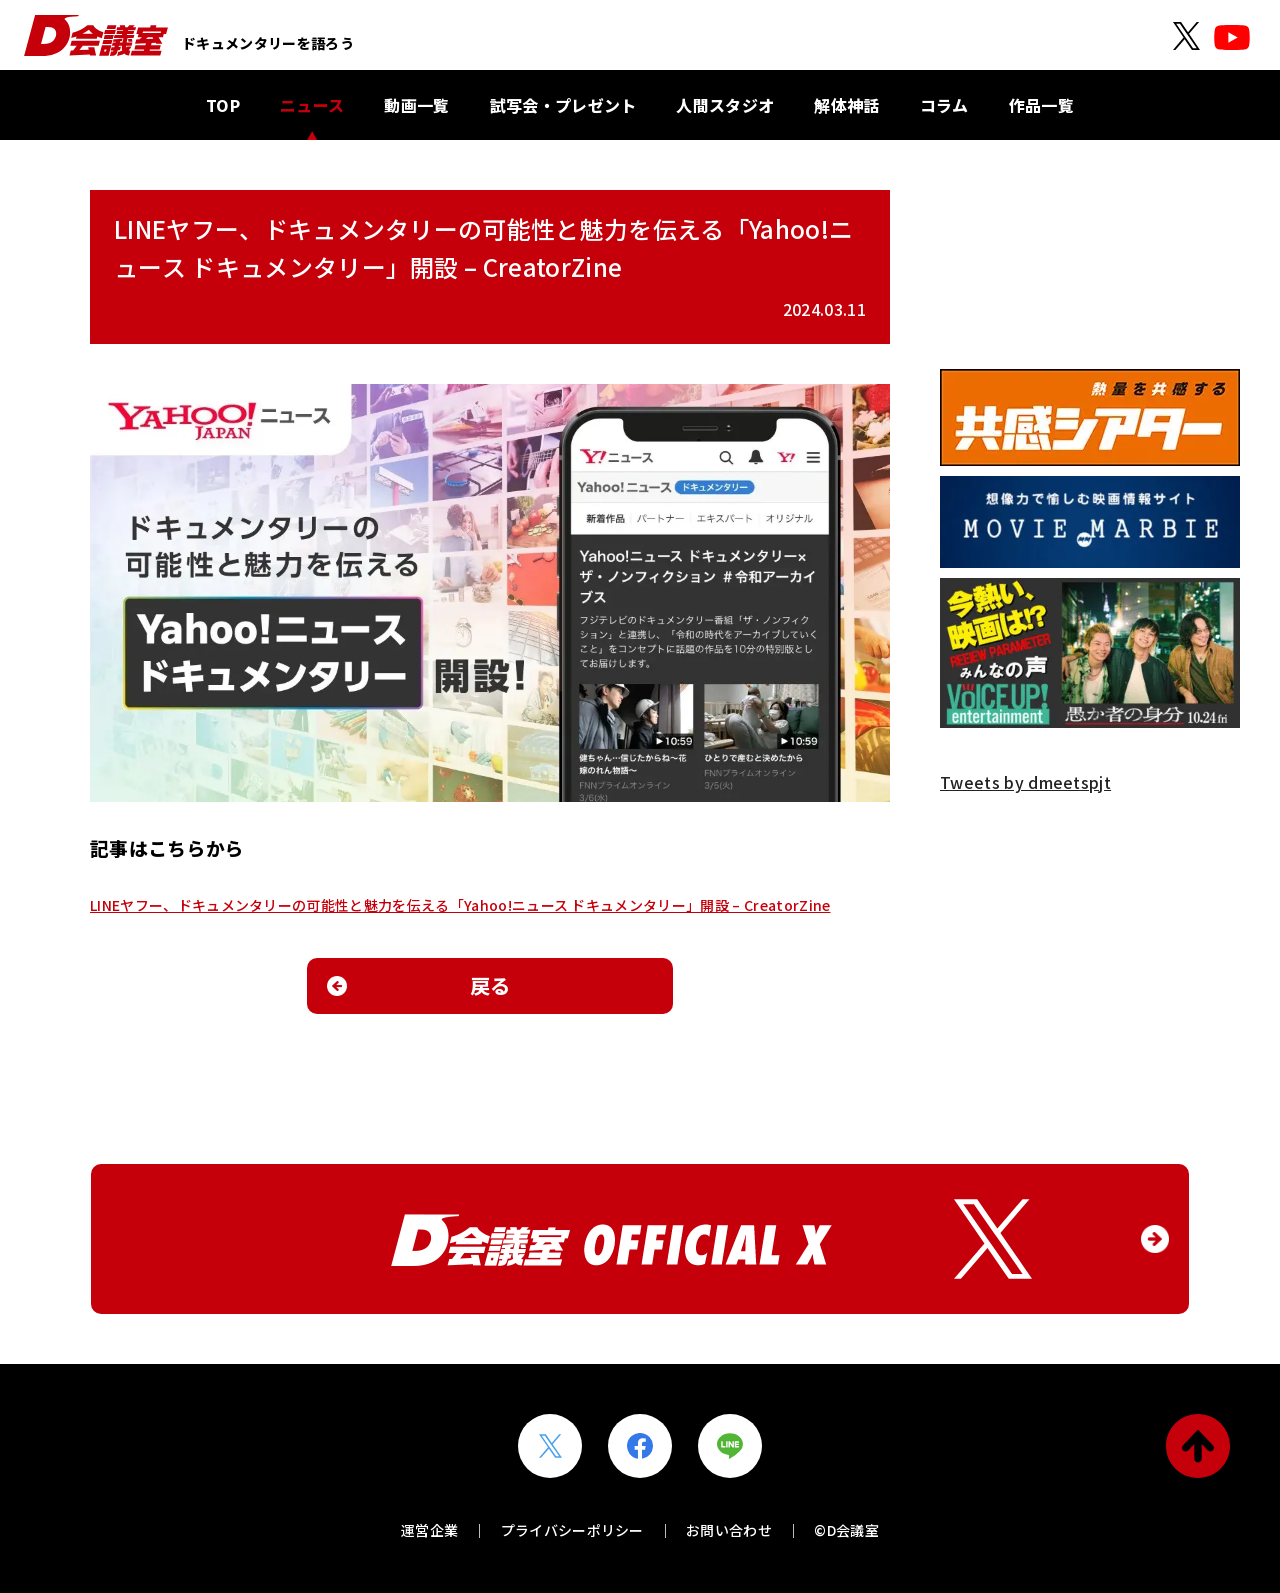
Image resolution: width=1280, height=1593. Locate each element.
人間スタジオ (725, 105)
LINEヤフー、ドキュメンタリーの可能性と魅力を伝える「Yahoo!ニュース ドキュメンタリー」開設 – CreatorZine (460, 905)
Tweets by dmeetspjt (1025, 782)
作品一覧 (1041, 105)
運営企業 (429, 1530)
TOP (223, 105)
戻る (490, 985)
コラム (944, 105)
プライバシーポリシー (572, 1530)
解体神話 (846, 105)
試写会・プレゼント (563, 105)
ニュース (312, 105)
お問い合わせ (729, 1530)
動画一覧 (416, 105)
